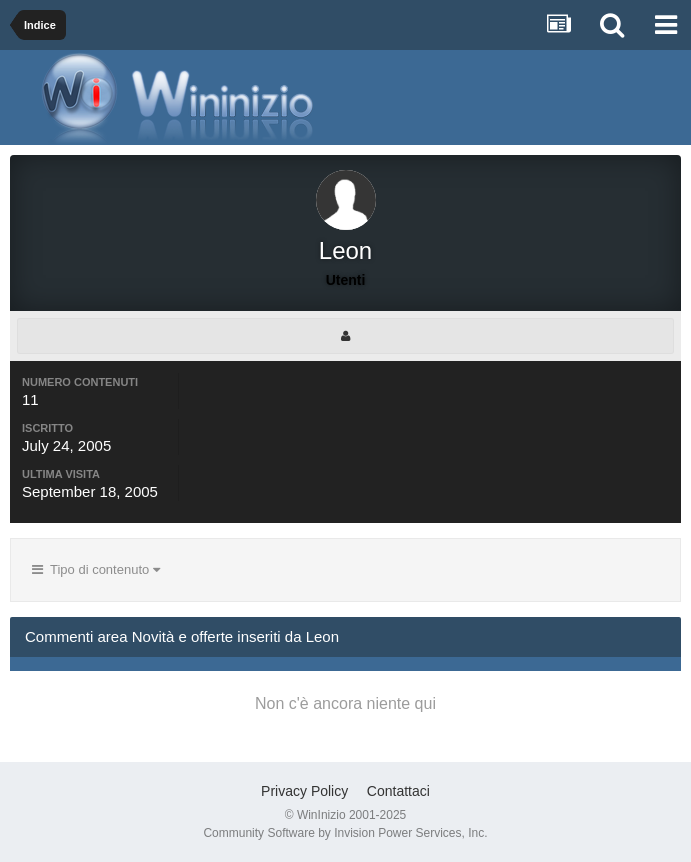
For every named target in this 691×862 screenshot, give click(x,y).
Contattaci (398, 791)
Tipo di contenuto (96, 569)
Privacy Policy (304, 791)
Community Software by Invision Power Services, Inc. (345, 833)
